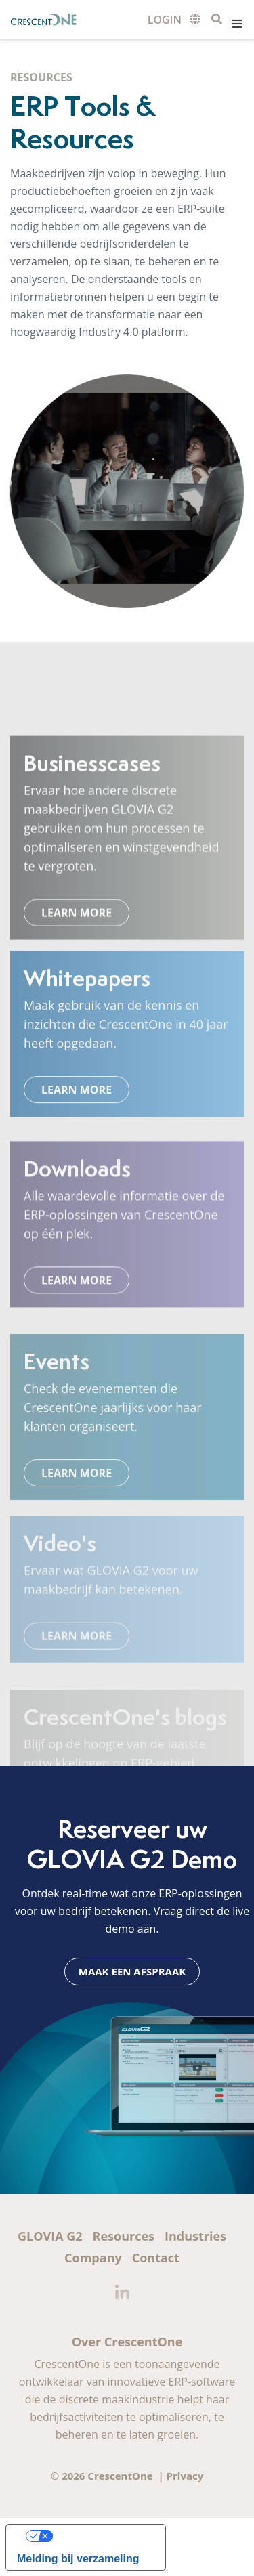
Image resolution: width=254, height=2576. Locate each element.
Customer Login (165, 20)
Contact (155, 2258)
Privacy (185, 2476)
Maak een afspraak (132, 1971)
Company (93, 2258)
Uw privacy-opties (99, 2535)
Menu (237, 23)
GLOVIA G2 (50, 2236)
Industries (195, 2236)
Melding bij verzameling (78, 2558)
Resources (123, 2236)
